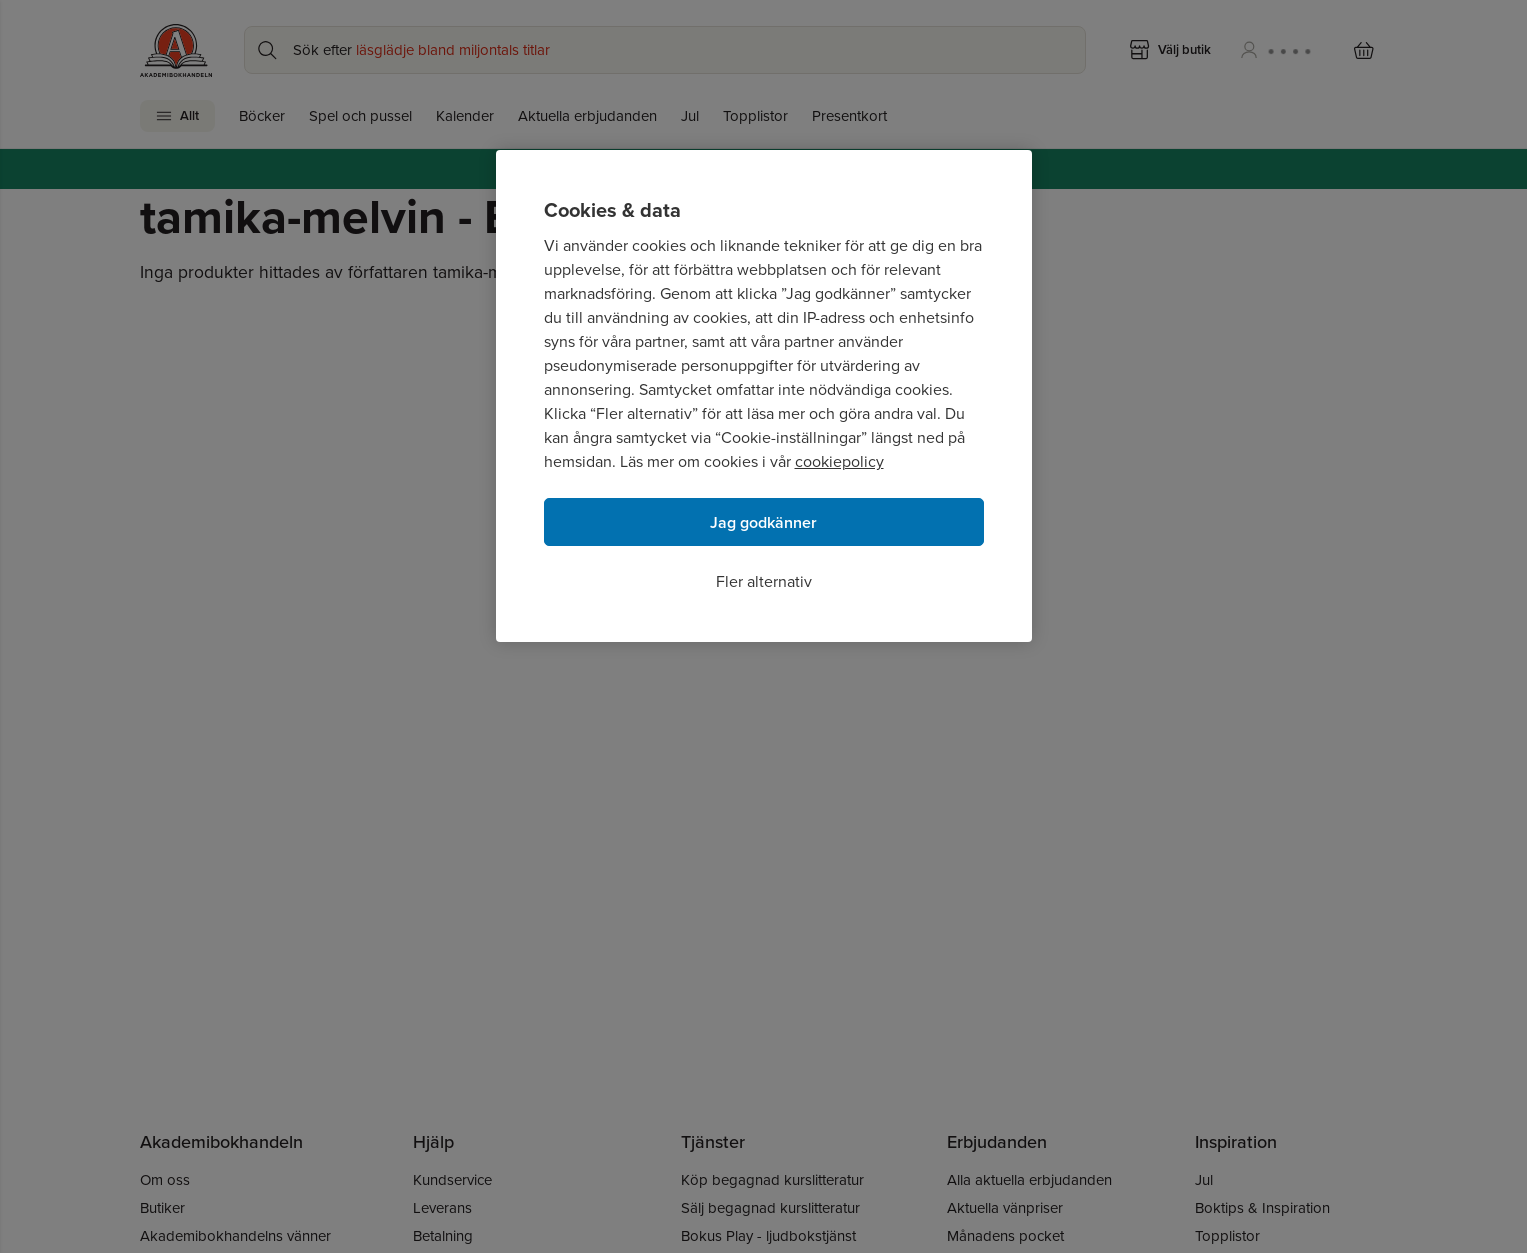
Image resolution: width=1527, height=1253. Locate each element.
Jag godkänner (763, 522)
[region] (764, 396)
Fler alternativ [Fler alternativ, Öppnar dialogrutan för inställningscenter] (764, 581)
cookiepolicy (839, 461)
